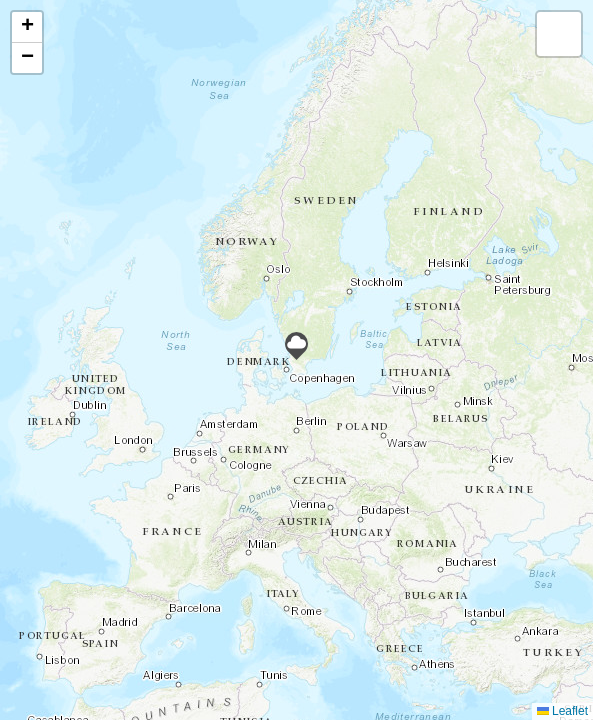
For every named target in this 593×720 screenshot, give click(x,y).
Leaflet (562, 711)
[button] (296, 346)
